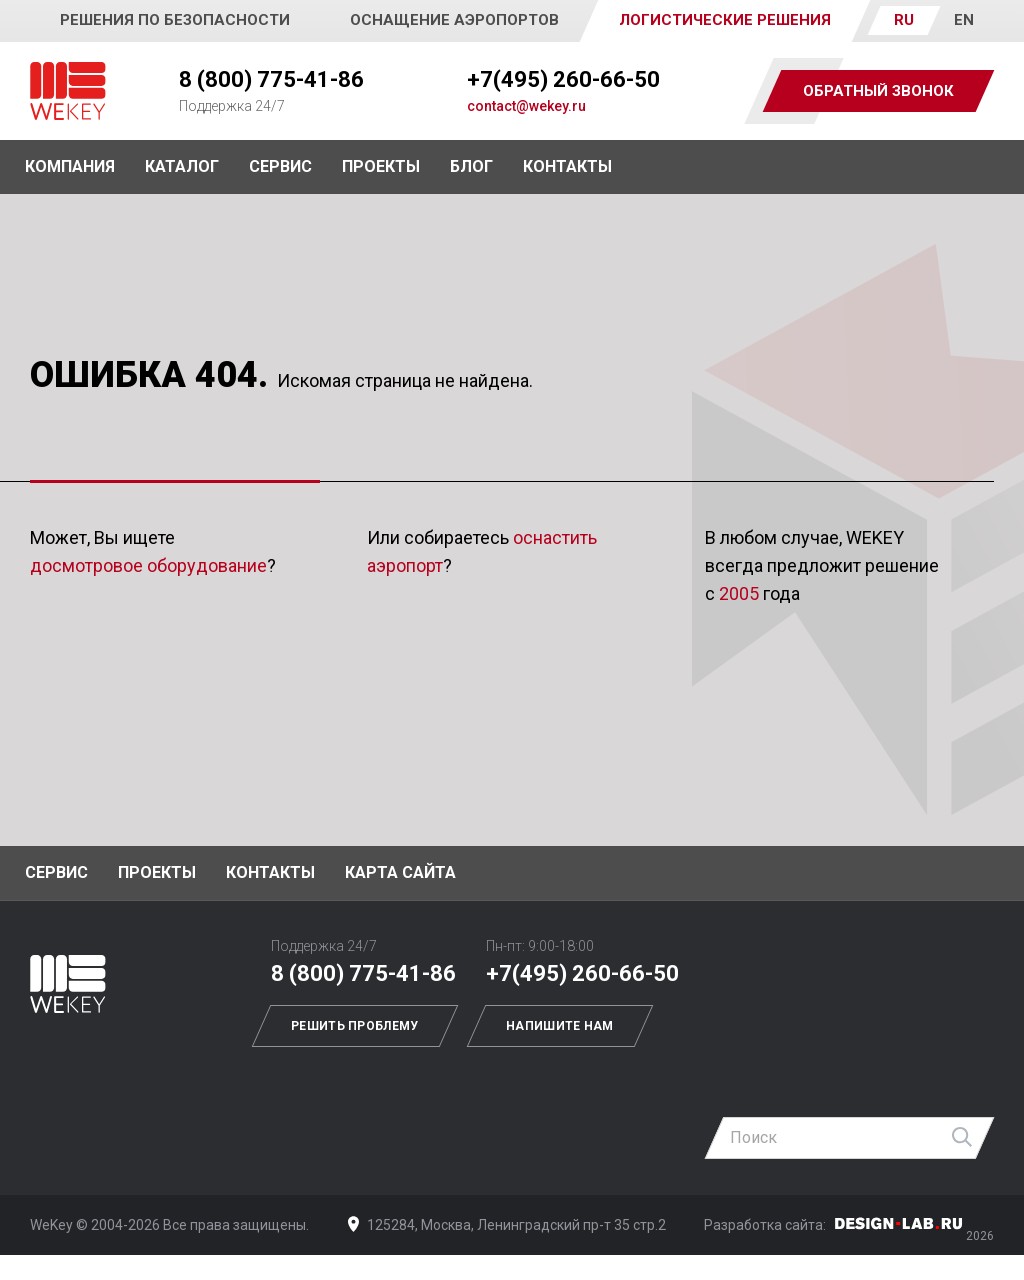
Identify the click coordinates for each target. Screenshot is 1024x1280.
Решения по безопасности (175, 20)
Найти (963, 1138)
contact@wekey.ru (526, 106)
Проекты (157, 872)
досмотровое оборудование (148, 565)
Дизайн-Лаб (899, 1223)
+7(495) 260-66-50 (563, 79)
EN (964, 20)
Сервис (280, 166)
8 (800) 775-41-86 (271, 79)
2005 (739, 593)
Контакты (567, 166)
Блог (471, 166)
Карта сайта (400, 872)
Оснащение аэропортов (454, 20)
